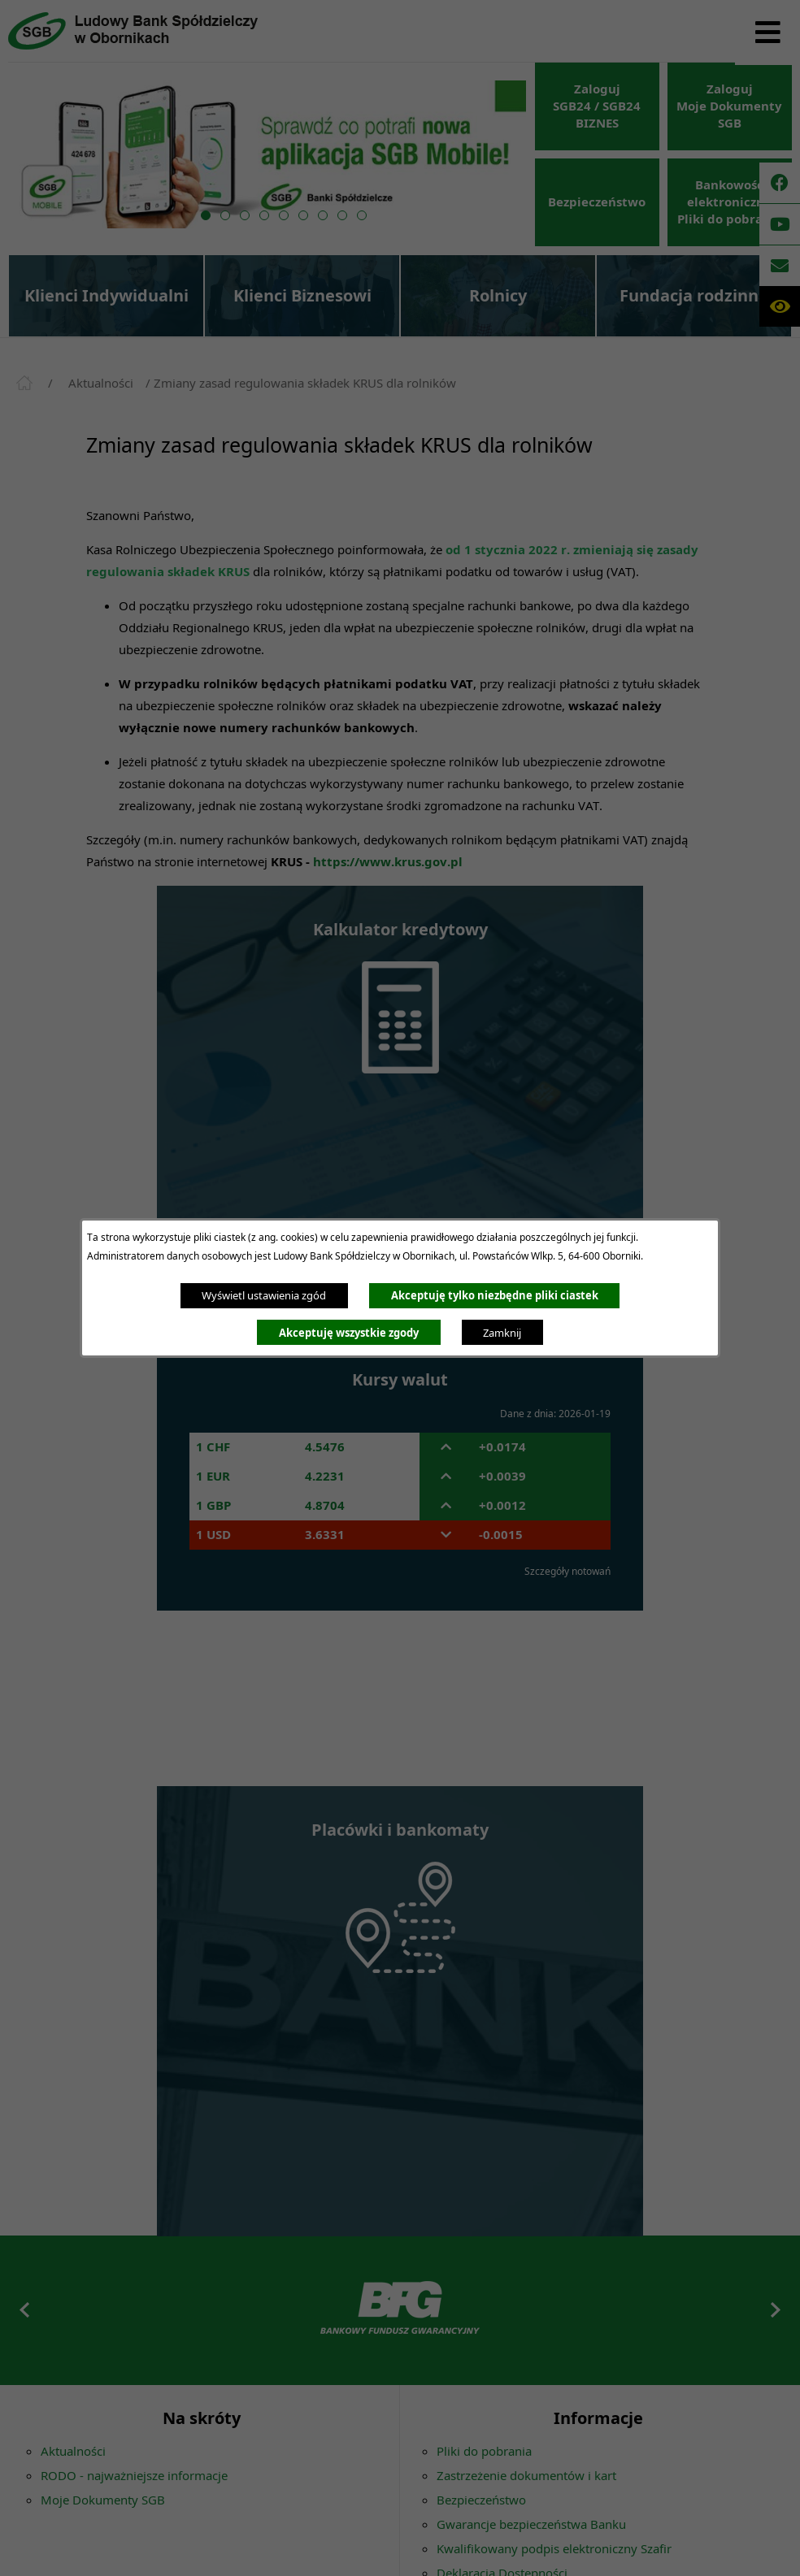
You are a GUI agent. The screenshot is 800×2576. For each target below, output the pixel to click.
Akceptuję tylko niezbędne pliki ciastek (494, 1295)
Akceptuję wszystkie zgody (349, 1332)
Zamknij (502, 1332)
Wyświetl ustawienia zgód (264, 1295)
